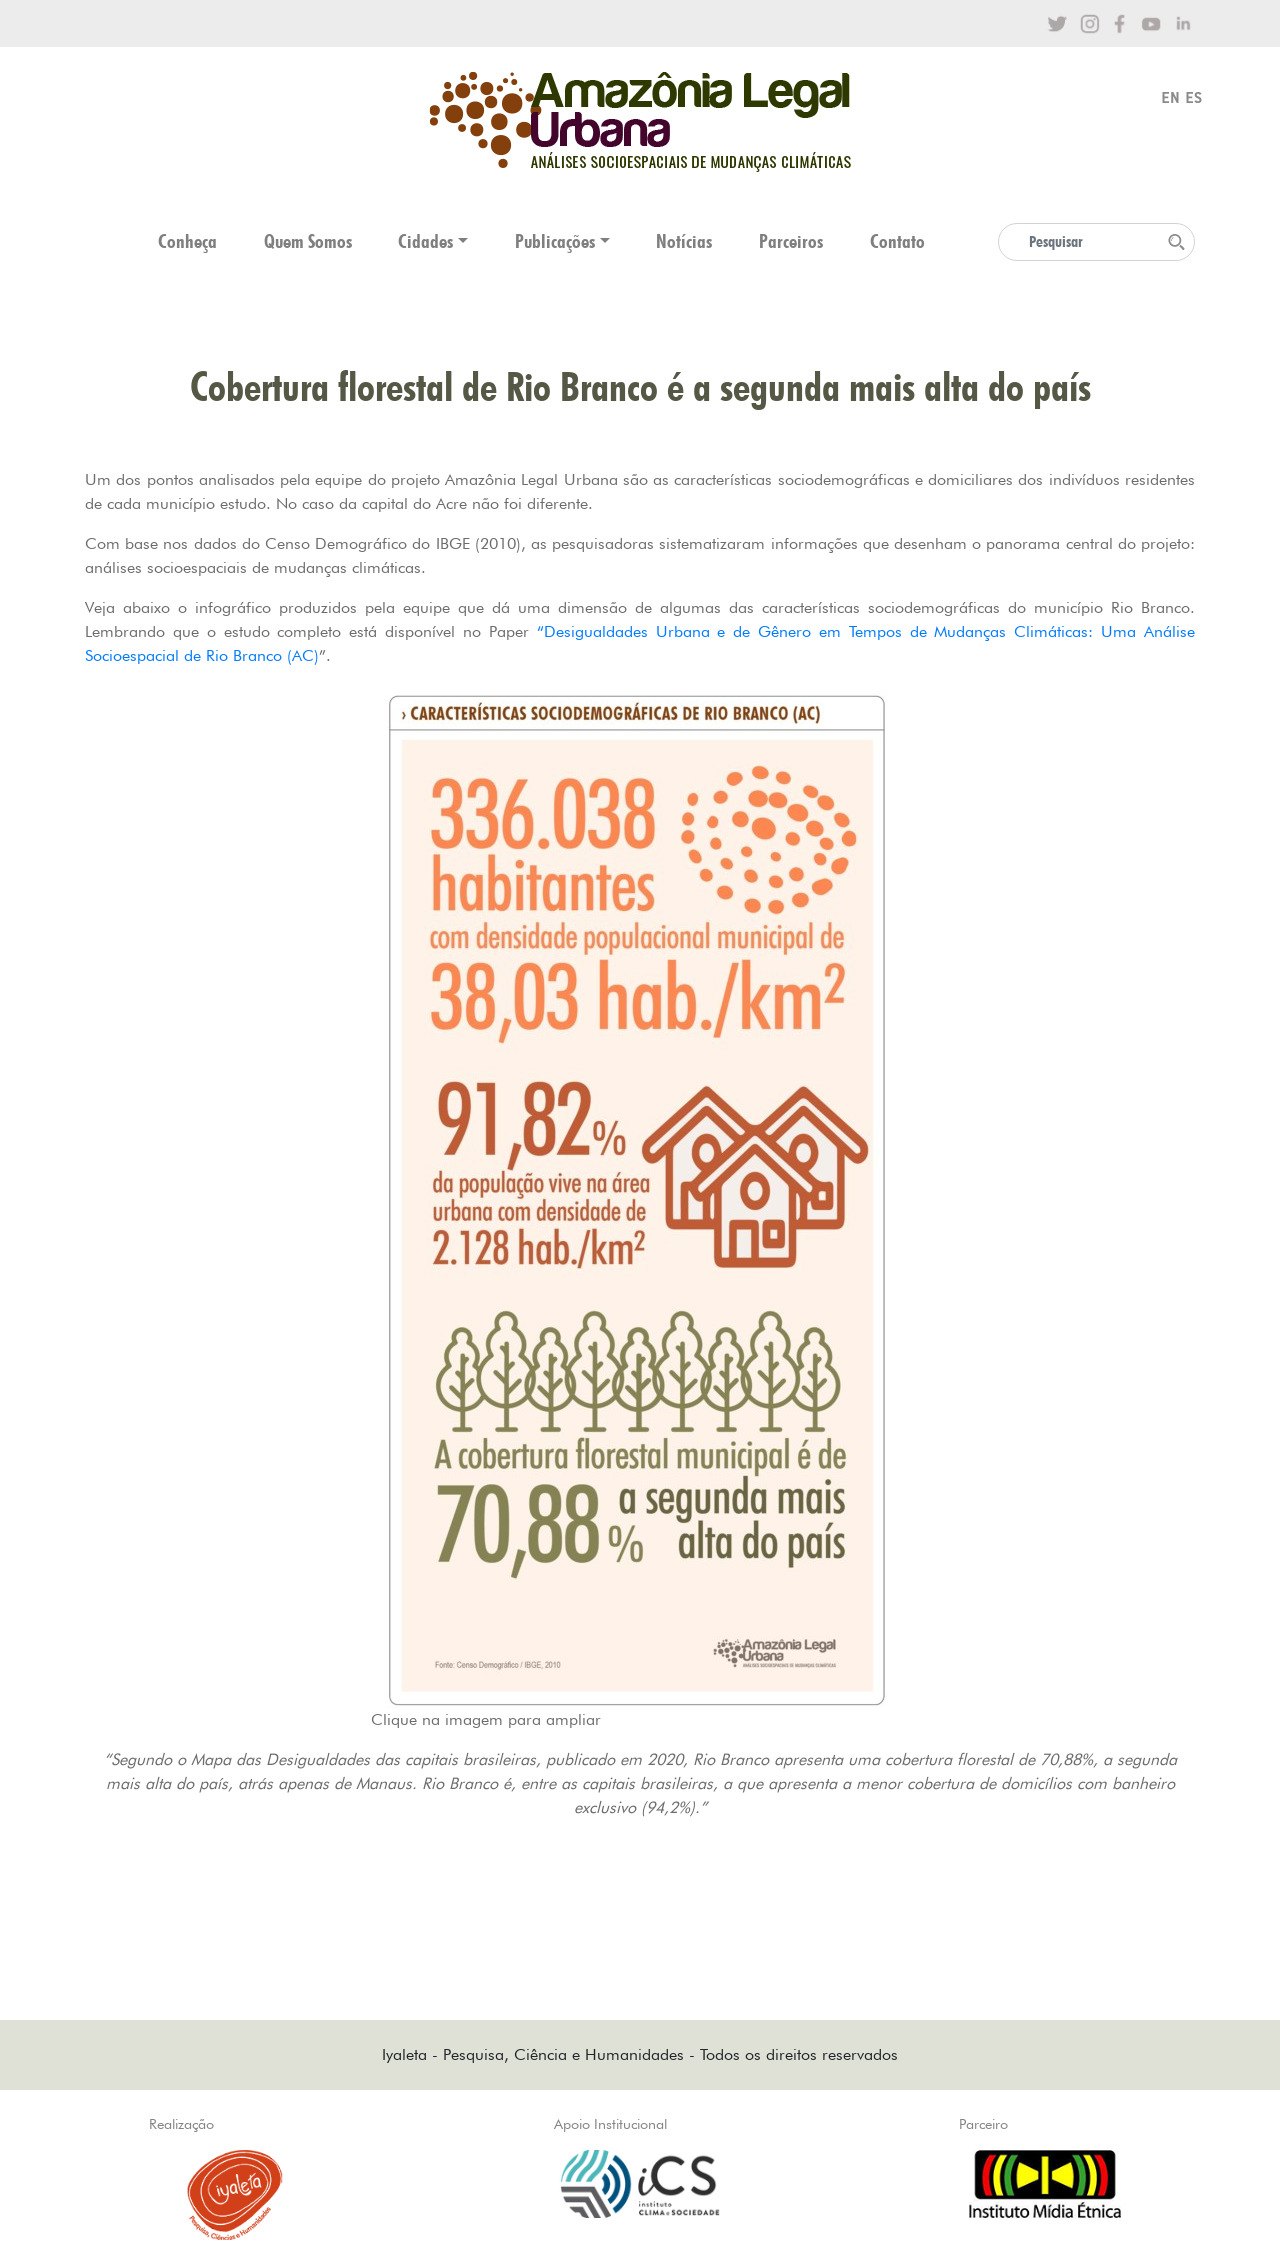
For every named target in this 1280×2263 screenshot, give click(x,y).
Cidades (425, 241)
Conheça (187, 241)
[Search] (1096, 242)
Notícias (684, 241)
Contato (897, 241)
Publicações (555, 241)
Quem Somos (308, 241)
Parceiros (791, 241)
